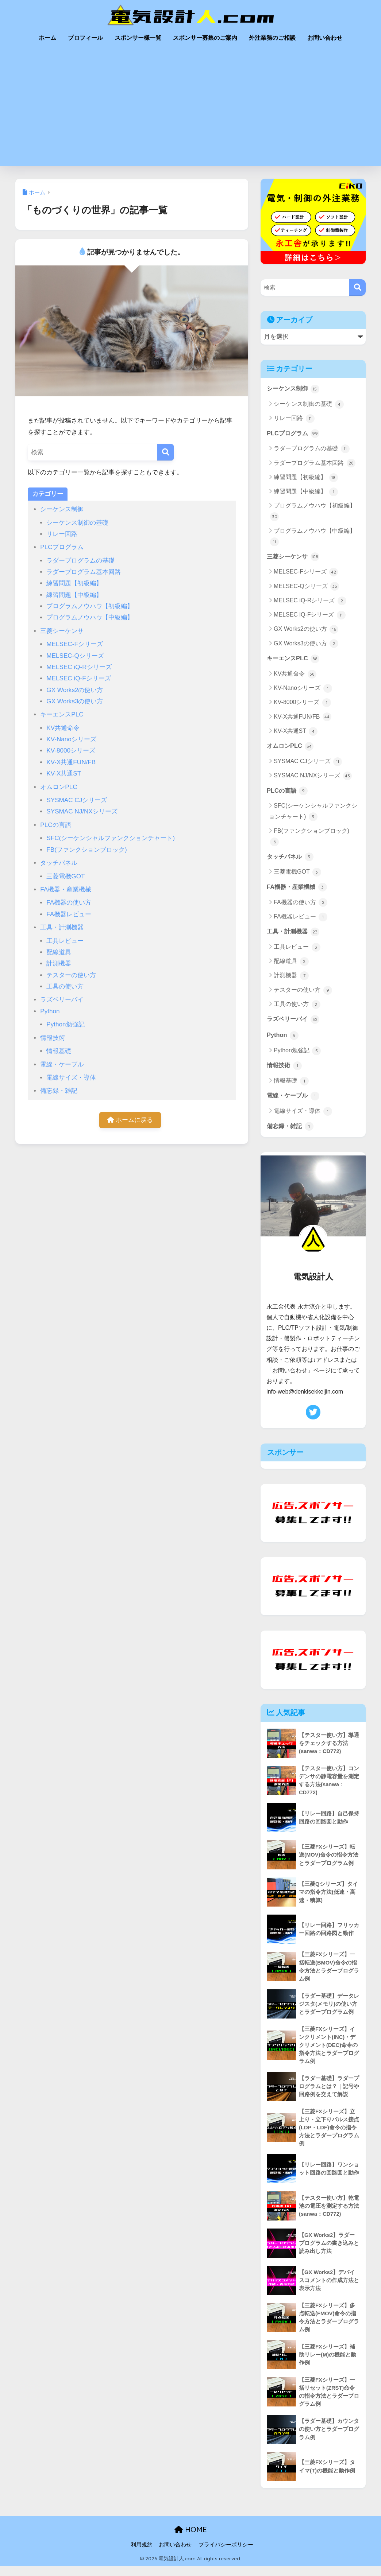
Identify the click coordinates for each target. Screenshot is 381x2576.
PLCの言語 (55, 824)
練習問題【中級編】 (74, 594)
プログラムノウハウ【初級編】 (89, 606)
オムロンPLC (58, 787)
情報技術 (52, 1037)
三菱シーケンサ (62, 631)
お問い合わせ (324, 38)
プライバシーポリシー (226, 2554)
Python (49, 1011)
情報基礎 (58, 1051)
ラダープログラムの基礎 (80, 560)
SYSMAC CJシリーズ (76, 800)
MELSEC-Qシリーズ (75, 655)
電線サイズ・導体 (71, 1077)
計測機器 (58, 963)
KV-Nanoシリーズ (71, 739)
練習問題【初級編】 (74, 583)
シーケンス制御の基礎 (77, 522)
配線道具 (58, 952)
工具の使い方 (65, 986)
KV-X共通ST (63, 773)
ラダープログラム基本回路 (83, 571)
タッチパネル (58, 862)
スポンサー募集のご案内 (205, 38)
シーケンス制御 (62, 509)
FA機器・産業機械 (65, 889)
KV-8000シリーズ (70, 750)
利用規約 (142, 2554)
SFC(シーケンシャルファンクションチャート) (110, 838)
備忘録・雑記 (58, 1090)
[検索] (165, 452)
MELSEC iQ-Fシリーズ (78, 678)
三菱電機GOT (65, 876)
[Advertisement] (190, 112)
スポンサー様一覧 (138, 38)
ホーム (47, 38)
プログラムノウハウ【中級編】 (89, 617)
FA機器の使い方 (68, 902)
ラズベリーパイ (62, 999)
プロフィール (85, 38)
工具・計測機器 (62, 927)
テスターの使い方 (71, 975)
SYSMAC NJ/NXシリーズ (81, 811)
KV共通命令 (63, 727)
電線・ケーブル (62, 1064)
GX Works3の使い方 (74, 701)
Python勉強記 (65, 1024)
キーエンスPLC (61, 714)
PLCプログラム (61, 547)
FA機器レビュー (68, 914)
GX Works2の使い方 (74, 690)
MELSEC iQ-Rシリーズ (78, 667)
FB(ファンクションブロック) (86, 849)
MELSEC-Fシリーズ (74, 644)
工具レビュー (65, 940)
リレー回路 (61, 534)
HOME (190, 2539)
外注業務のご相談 (272, 38)
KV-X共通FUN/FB (71, 762)
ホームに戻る (130, 1120)
